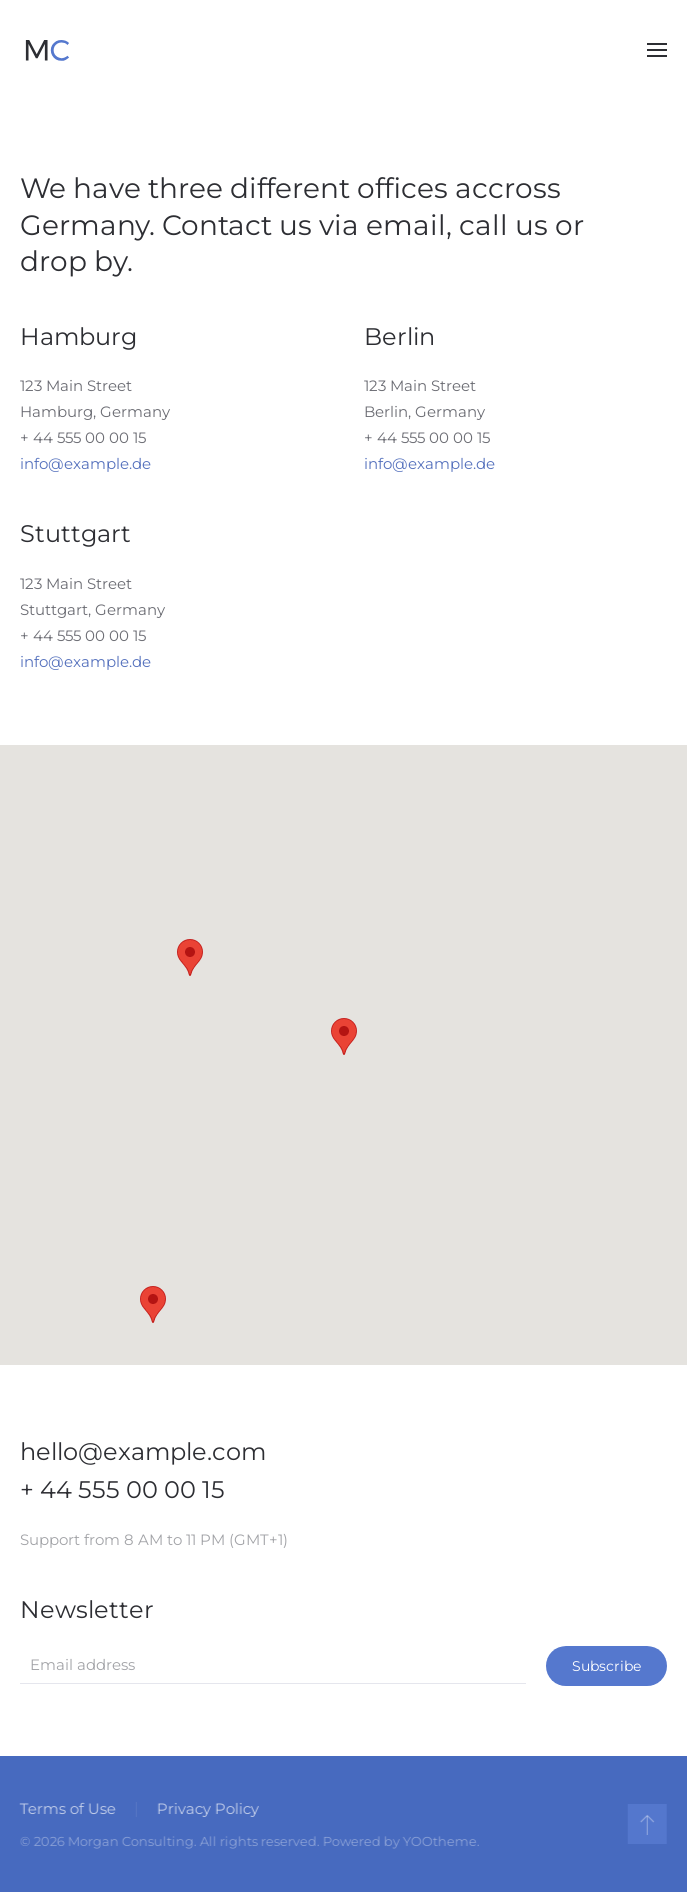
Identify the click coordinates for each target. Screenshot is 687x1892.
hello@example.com (143, 1451)
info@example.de (85, 463)
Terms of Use (66, 1808)
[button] (657, 50)
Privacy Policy (206, 1808)
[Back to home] (47, 50)
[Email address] (273, 1665)
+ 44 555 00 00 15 (83, 437)
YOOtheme (438, 1841)
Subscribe (606, 1666)
